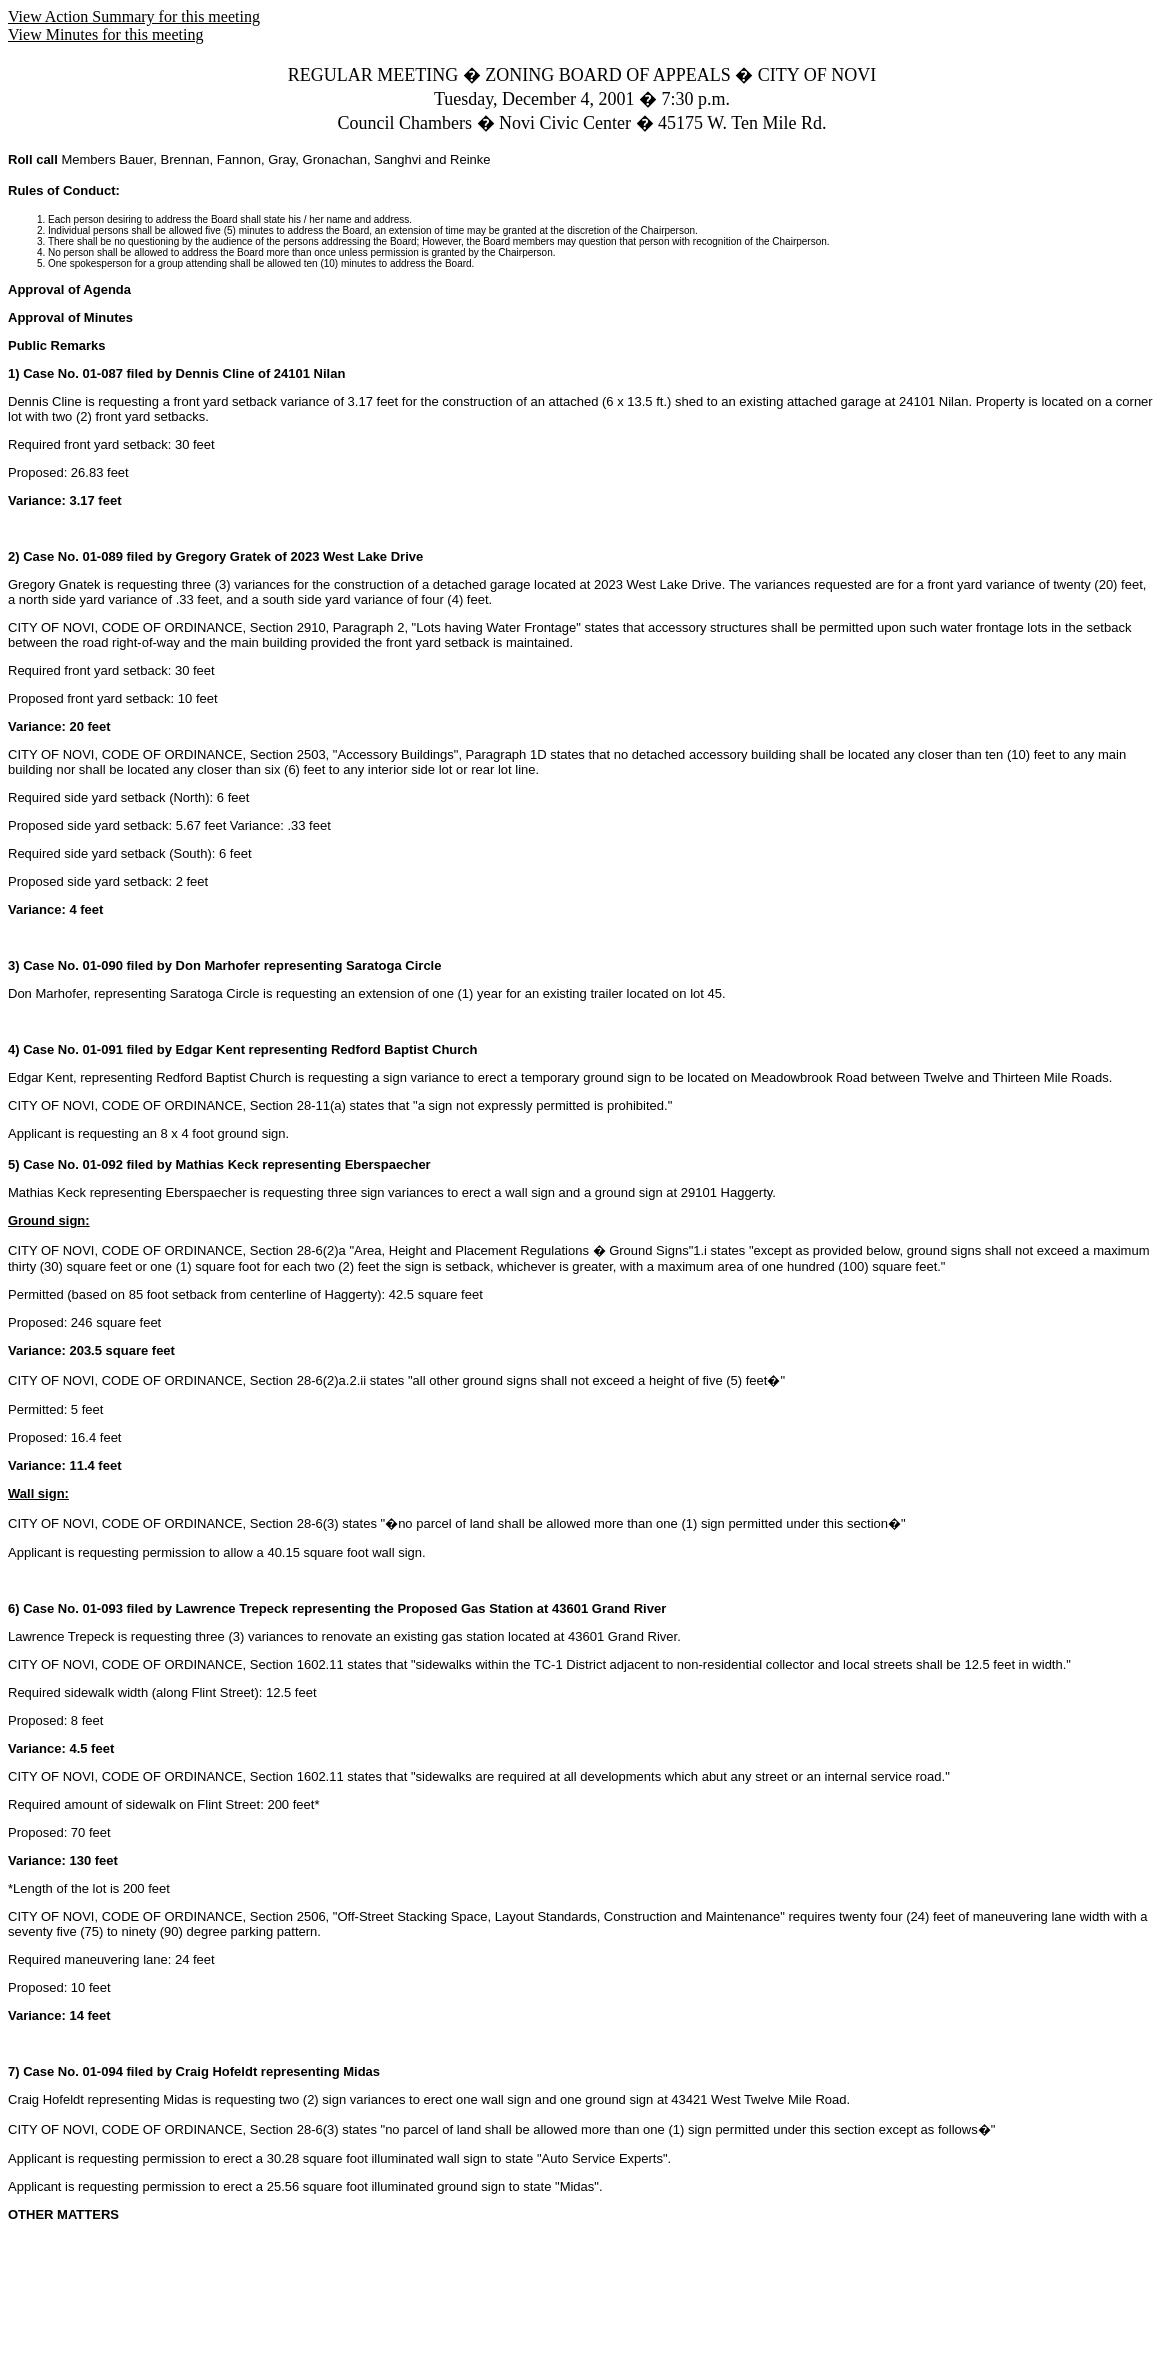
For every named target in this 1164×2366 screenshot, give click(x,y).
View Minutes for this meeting (105, 34)
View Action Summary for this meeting (134, 16)
